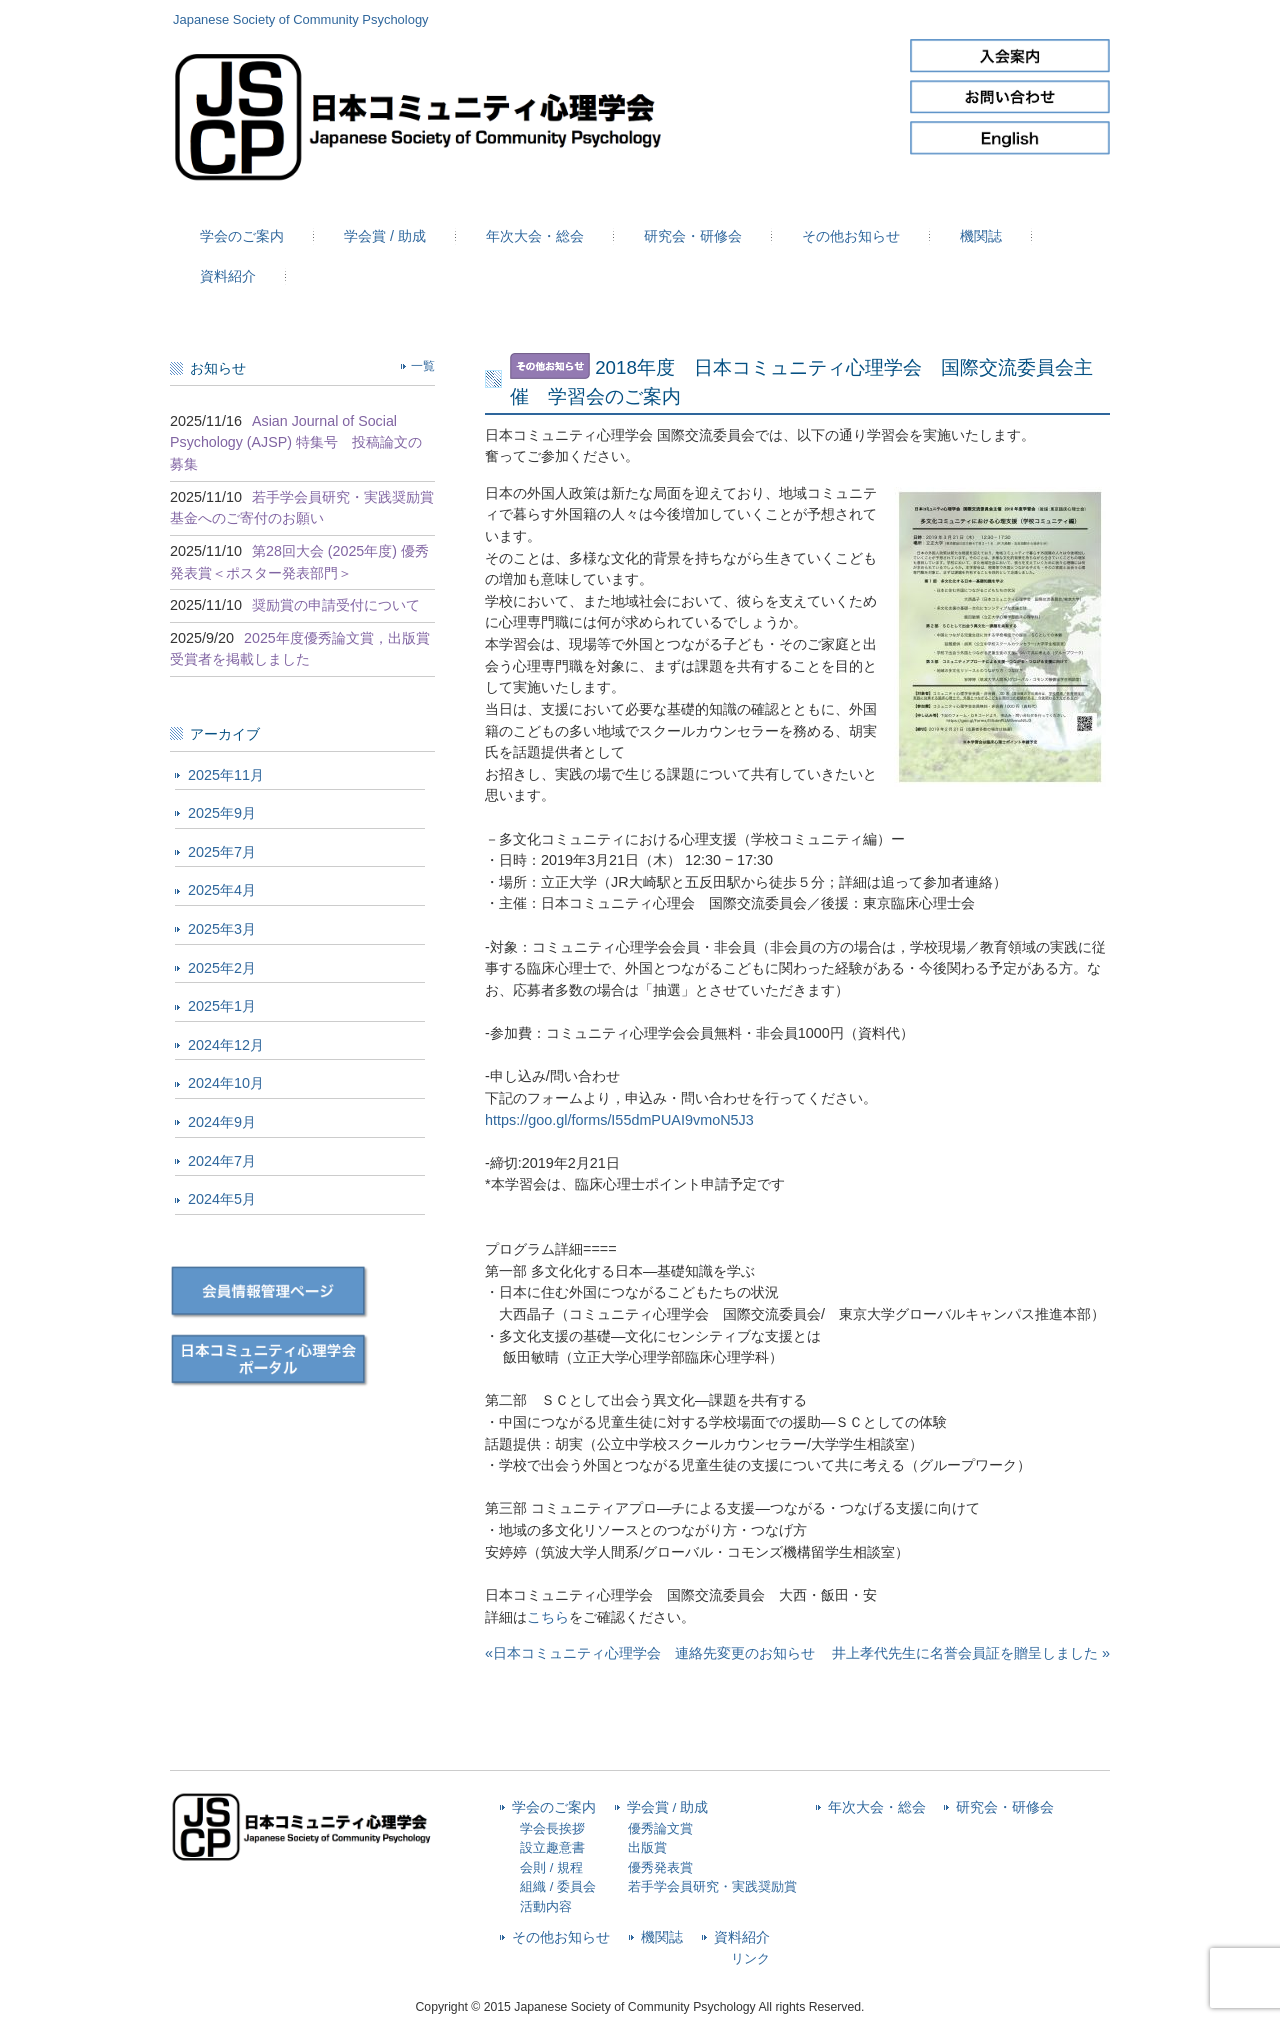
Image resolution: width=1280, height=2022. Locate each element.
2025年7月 (222, 852)
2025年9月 (222, 813)
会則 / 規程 (551, 1867)
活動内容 (546, 1906)
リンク (750, 1958)
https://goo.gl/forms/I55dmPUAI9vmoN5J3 (619, 1120)
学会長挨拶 (552, 1828)
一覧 (423, 366)
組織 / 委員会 (558, 1886)
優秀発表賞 (660, 1867)
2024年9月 (222, 1122)
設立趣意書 (552, 1847)
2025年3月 (222, 929)
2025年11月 (226, 775)
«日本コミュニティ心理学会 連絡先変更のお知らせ (650, 1653)
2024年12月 (226, 1045)
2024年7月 (222, 1161)
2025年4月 (222, 890)
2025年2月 (222, 968)
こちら (548, 1617)
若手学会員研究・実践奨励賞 (712, 1886)
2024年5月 (222, 1199)
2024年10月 (226, 1083)
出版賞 (647, 1847)
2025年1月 (222, 1006)
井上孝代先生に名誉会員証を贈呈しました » (971, 1653)
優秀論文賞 (660, 1828)
